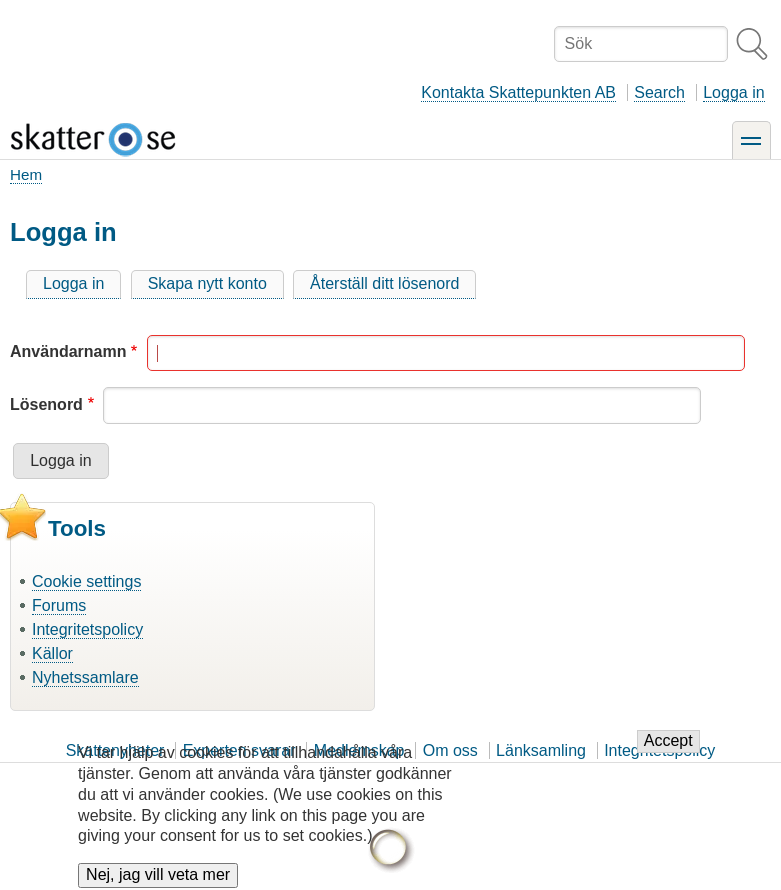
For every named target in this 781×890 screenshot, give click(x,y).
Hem (26, 174)
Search (659, 92)
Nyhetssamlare (85, 677)
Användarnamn (68, 351)
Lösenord (46, 404)
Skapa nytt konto (207, 283)
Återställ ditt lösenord (384, 283)
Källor (52, 653)
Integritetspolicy (87, 629)
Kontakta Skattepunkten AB (518, 92)
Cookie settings (86, 581)
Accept (668, 751)
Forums (59, 605)
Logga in (733, 92)
